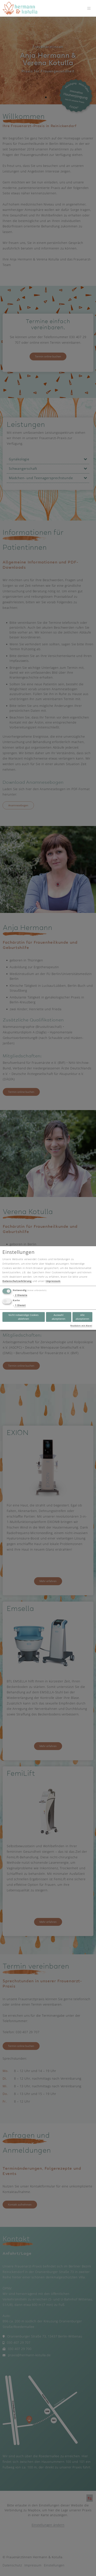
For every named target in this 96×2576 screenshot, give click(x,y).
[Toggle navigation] (89, 8)
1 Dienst (19, 1305)
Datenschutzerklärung (17, 1281)
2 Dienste (20, 1295)
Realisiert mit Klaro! (81, 1325)
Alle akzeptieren (82, 1316)
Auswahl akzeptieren (58, 1316)
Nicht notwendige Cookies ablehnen (23, 1316)
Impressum (53, 1281)
